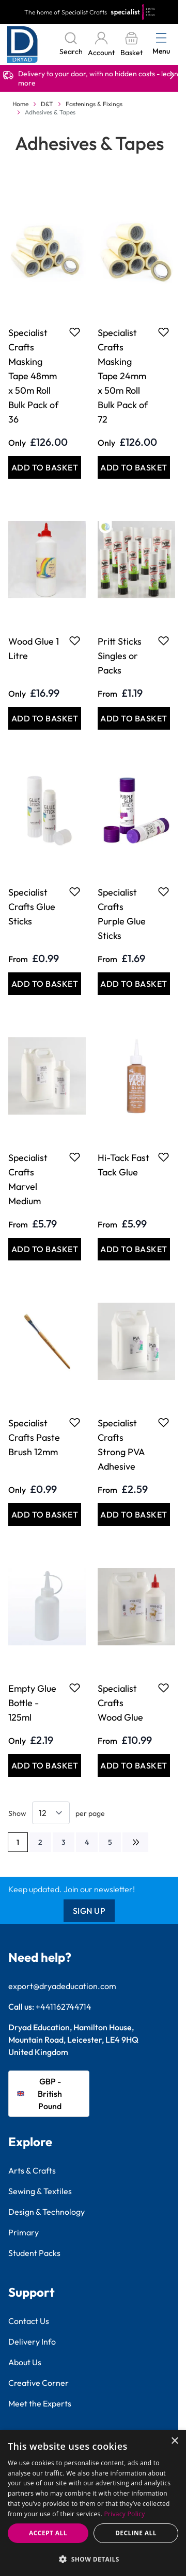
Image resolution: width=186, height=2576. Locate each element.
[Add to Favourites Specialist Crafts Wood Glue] (163, 1687)
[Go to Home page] (22, 44)
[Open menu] (161, 37)
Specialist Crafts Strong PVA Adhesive (121, 1444)
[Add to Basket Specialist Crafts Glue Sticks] (44, 983)
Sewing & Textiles (40, 2191)
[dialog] (93, 2503)
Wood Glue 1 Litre (33, 648)
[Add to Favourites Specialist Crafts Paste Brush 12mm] (74, 1422)
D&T (47, 104)
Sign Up (89, 1911)
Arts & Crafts (32, 2170)
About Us (24, 2362)
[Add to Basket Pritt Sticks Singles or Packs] (134, 718)
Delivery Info (32, 2341)
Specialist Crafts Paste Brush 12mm (34, 1437)
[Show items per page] (51, 1812)
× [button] (174, 2441)
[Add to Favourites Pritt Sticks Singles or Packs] (163, 640)
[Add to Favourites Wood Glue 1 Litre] (74, 640)
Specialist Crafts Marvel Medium (28, 1179)
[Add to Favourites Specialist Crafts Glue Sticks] (74, 891)
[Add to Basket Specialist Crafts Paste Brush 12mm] (44, 1514)
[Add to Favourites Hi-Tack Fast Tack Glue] (163, 1157)
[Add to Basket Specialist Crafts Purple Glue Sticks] (134, 983)
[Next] (135, 1842)
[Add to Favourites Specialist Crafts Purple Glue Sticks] (163, 891)
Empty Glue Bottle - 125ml (32, 1702)
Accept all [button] (48, 2533)
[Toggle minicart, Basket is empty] (131, 44)
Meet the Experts (39, 2403)
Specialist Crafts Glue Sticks (31, 906)
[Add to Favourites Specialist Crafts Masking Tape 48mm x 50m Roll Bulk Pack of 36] (74, 332)
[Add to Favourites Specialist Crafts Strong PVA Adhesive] (163, 1422)
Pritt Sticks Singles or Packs (120, 655)
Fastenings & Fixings (94, 104)
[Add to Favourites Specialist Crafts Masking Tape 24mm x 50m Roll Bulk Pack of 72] (163, 332)
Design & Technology (46, 2212)
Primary (23, 2232)
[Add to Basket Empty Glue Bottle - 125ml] (44, 1765)
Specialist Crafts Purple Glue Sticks (122, 913)
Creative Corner (38, 2383)
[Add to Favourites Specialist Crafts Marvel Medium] (74, 1157)
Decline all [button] (136, 2533)
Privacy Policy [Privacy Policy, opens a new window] (124, 2514)
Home (20, 104)
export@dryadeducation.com (62, 1986)
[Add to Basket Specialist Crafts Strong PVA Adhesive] (134, 1514)
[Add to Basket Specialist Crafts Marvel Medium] (44, 1249)
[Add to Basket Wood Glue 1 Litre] (44, 718)
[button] (93, 2559)
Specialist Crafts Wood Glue (120, 1702)
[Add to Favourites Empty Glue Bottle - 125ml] (74, 1687)
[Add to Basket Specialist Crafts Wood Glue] (134, 1765)
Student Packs (34, 2253)
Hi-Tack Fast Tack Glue (123, 1165)
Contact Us (28, 2321)
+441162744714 (63, 2006)
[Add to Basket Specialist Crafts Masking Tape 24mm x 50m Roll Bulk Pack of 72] (134, 467)
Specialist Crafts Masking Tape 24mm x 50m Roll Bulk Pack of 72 (123, 376)
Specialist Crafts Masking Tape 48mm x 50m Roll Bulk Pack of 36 (33, 376)
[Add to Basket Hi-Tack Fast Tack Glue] (134, 1249)
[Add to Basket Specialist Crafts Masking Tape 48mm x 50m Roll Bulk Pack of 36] (44, 467)
